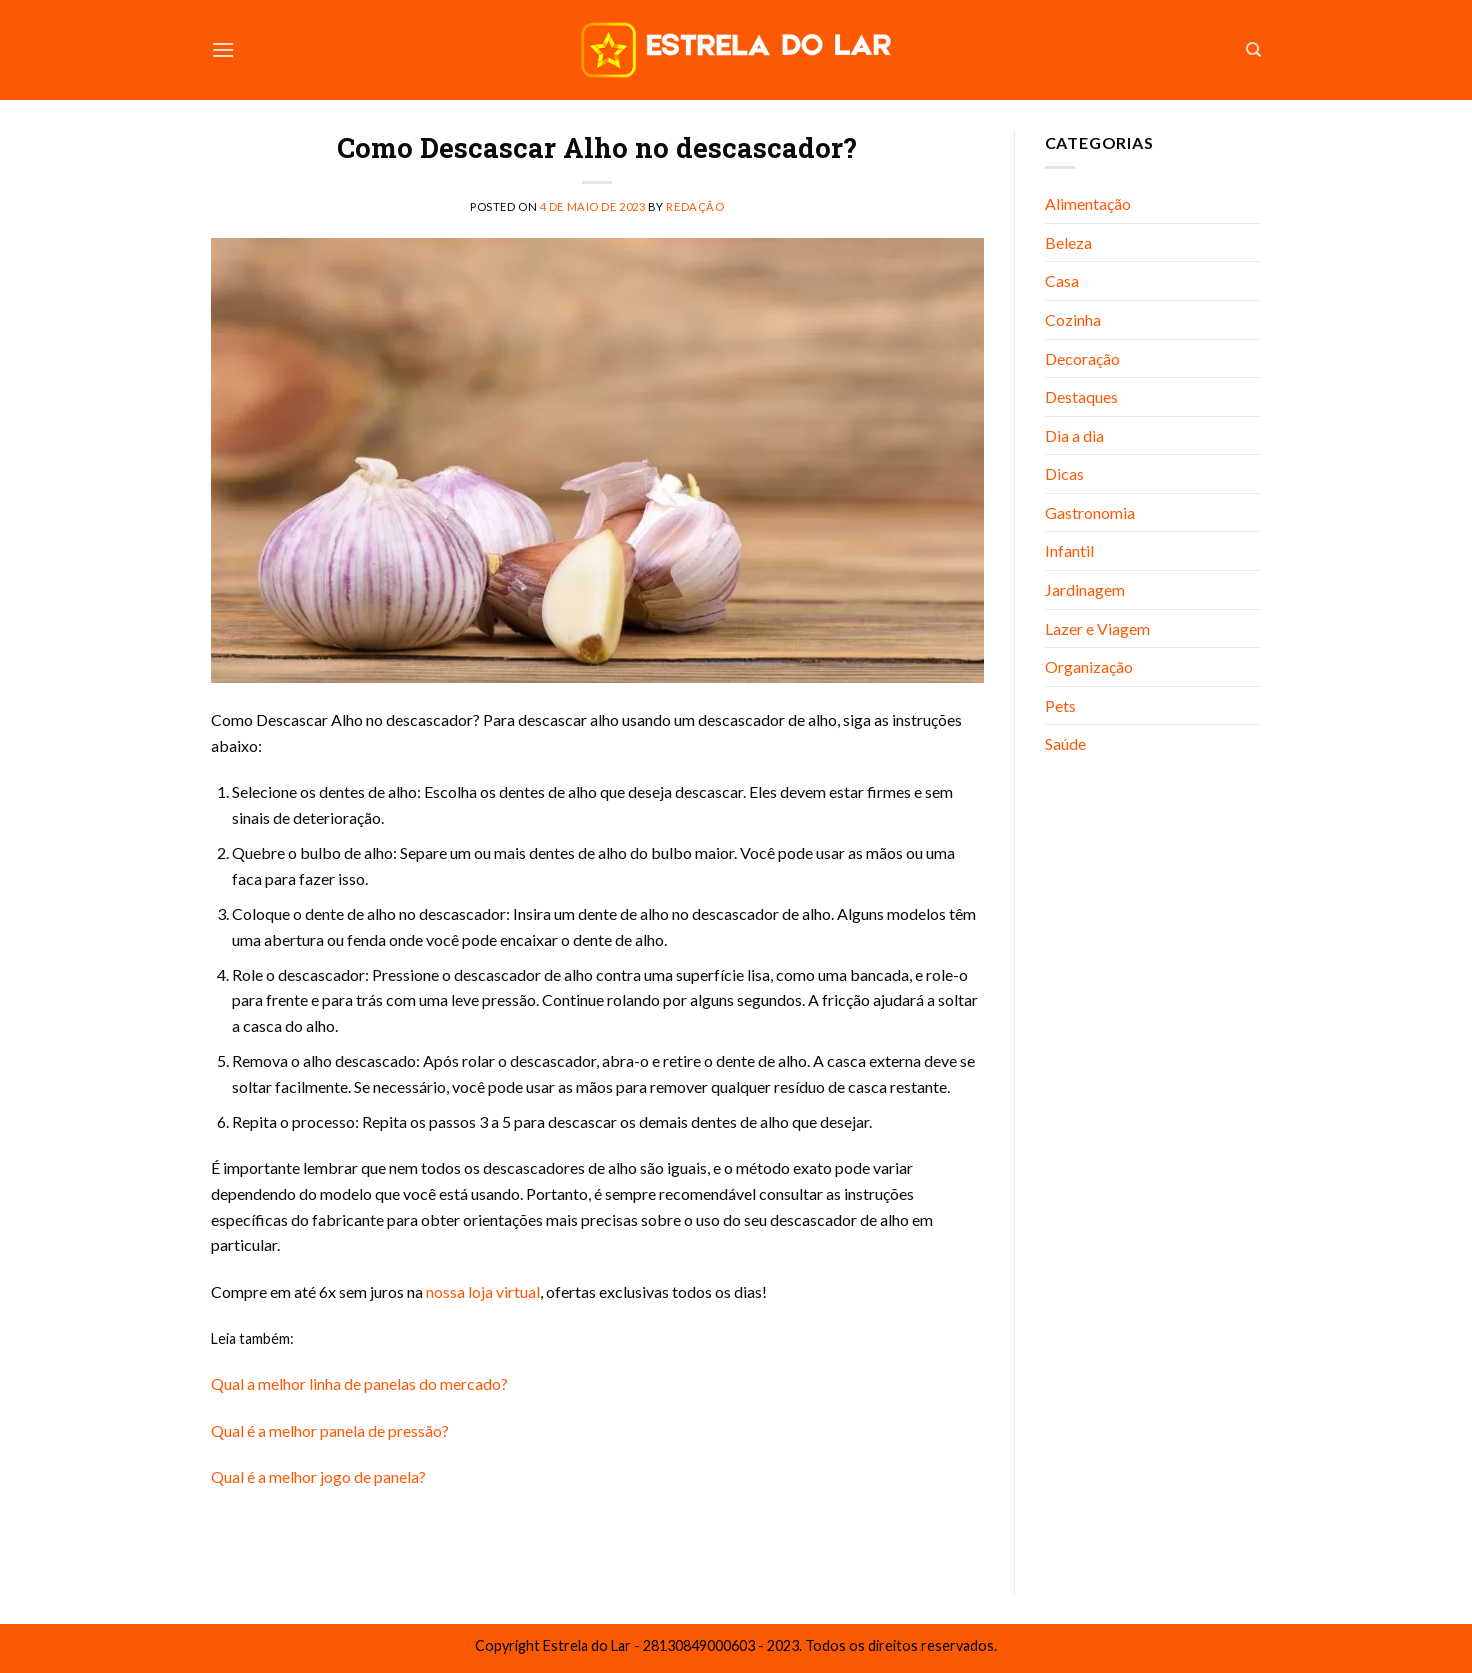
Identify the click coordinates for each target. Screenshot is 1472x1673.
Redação (695, 206)
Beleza (1068, 242)
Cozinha (1073, 319)
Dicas (1064, 473)
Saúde (1065, 743)
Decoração (1082, 358)
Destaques (1081, 396)
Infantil (1069, 550)
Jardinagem (1085, 589)
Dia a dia (1074, 435)
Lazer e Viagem (1097, 628)
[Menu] (223, 49)
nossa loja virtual (481, 1291)
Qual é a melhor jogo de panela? (318, 1476)
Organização (1089, 666)
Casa (1062, 280)
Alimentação (1088, 203)
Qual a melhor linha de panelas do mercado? (359, 1383)
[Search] (1253, 50)
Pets (1060, 705)
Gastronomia (1090, 512)
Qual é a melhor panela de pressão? (330, 1430)
